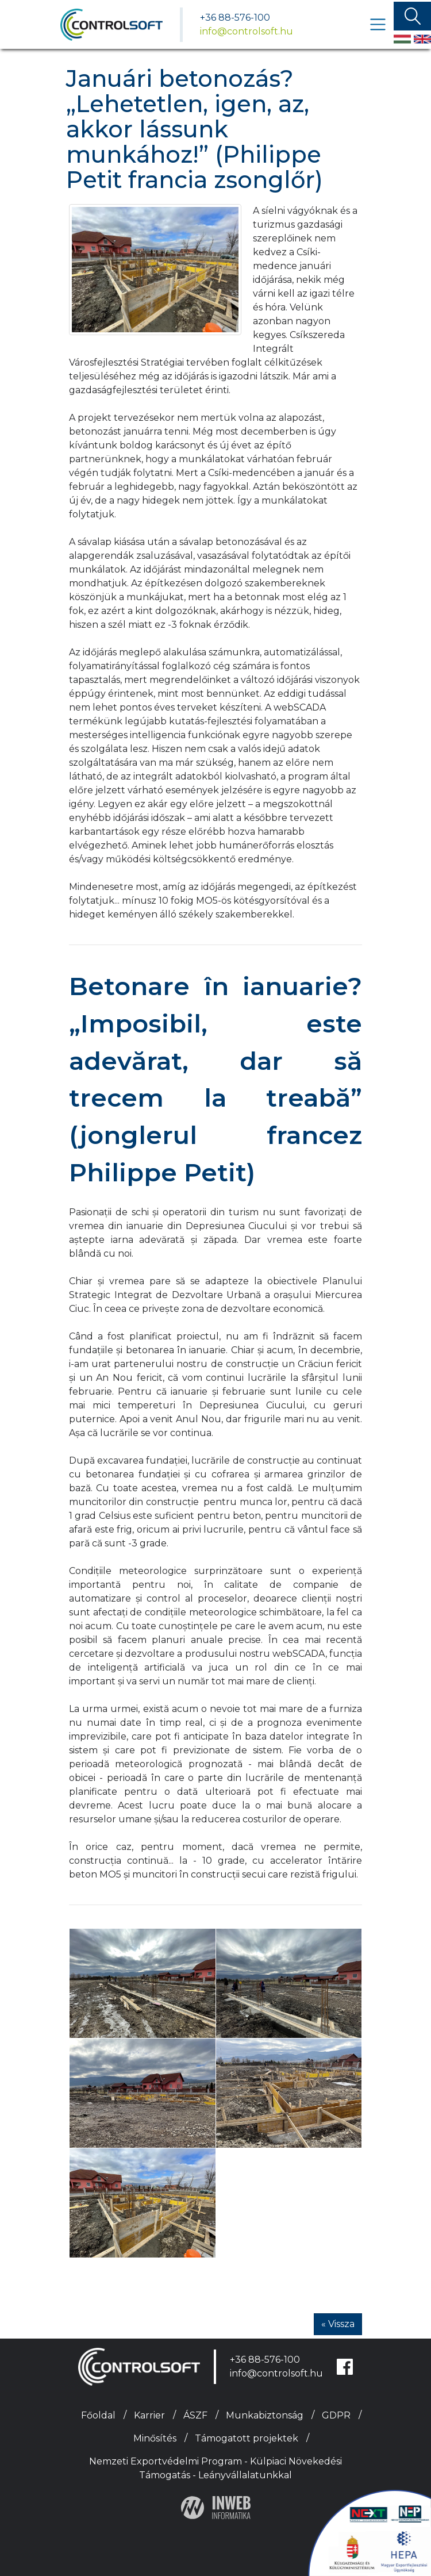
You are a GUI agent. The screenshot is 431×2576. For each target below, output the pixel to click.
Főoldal (98, 2415)
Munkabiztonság (264, 2415)
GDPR (336, 2415)
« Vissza (338, 2323)
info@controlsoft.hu (246, 31)
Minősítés (154, 2438)
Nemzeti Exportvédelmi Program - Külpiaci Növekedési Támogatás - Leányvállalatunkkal (215, 2468)
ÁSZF (195, 2415)
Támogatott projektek (246, 2438)
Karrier (149, 2415)
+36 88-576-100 (235, 17)
